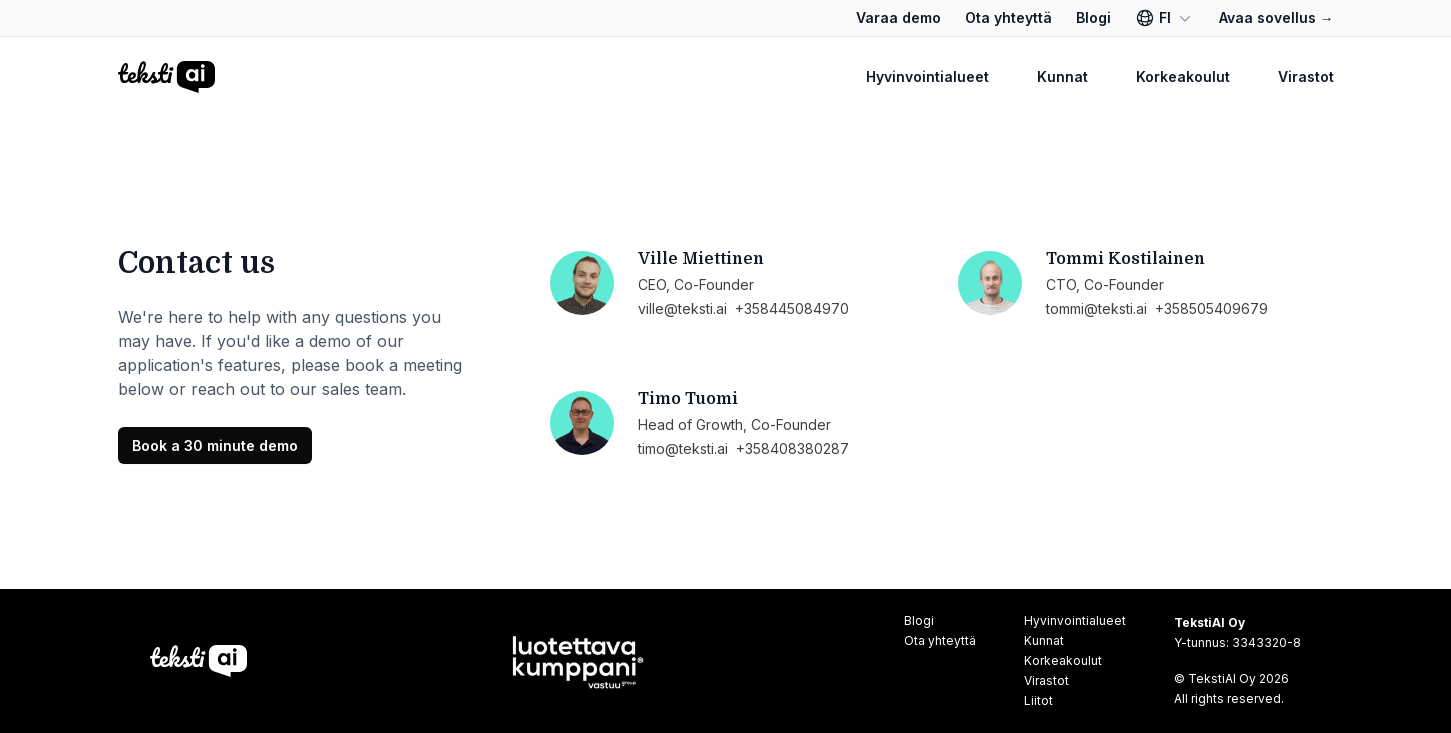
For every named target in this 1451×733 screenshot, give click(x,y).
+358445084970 (792, 308)
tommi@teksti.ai (1096, 308)
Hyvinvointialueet (927, 76)
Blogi (1093, 17)
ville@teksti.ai (682, 308)
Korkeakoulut (1183, 76)
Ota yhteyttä (1008, 17)
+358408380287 (792, 448)
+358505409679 (1211, 308)
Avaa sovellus (1276, 17)
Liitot (1038, 700)
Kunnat (1062, 76)
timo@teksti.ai (683, 448)
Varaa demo (898, 17)
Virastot (1306, 76)
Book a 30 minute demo (215, 445)
